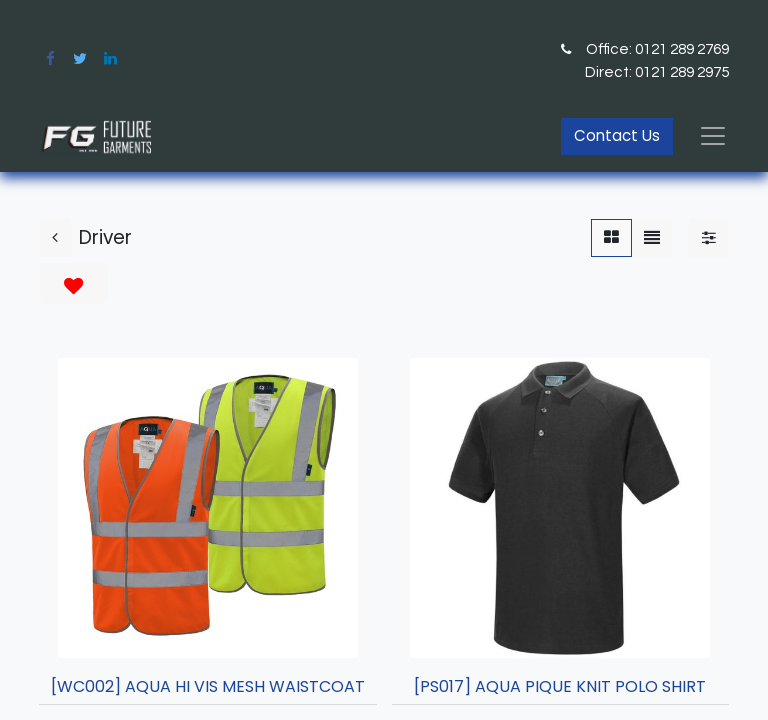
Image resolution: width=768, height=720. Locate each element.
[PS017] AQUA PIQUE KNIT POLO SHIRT (560, 686)
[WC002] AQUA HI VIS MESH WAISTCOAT (208, 686)
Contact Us (617, 135)
